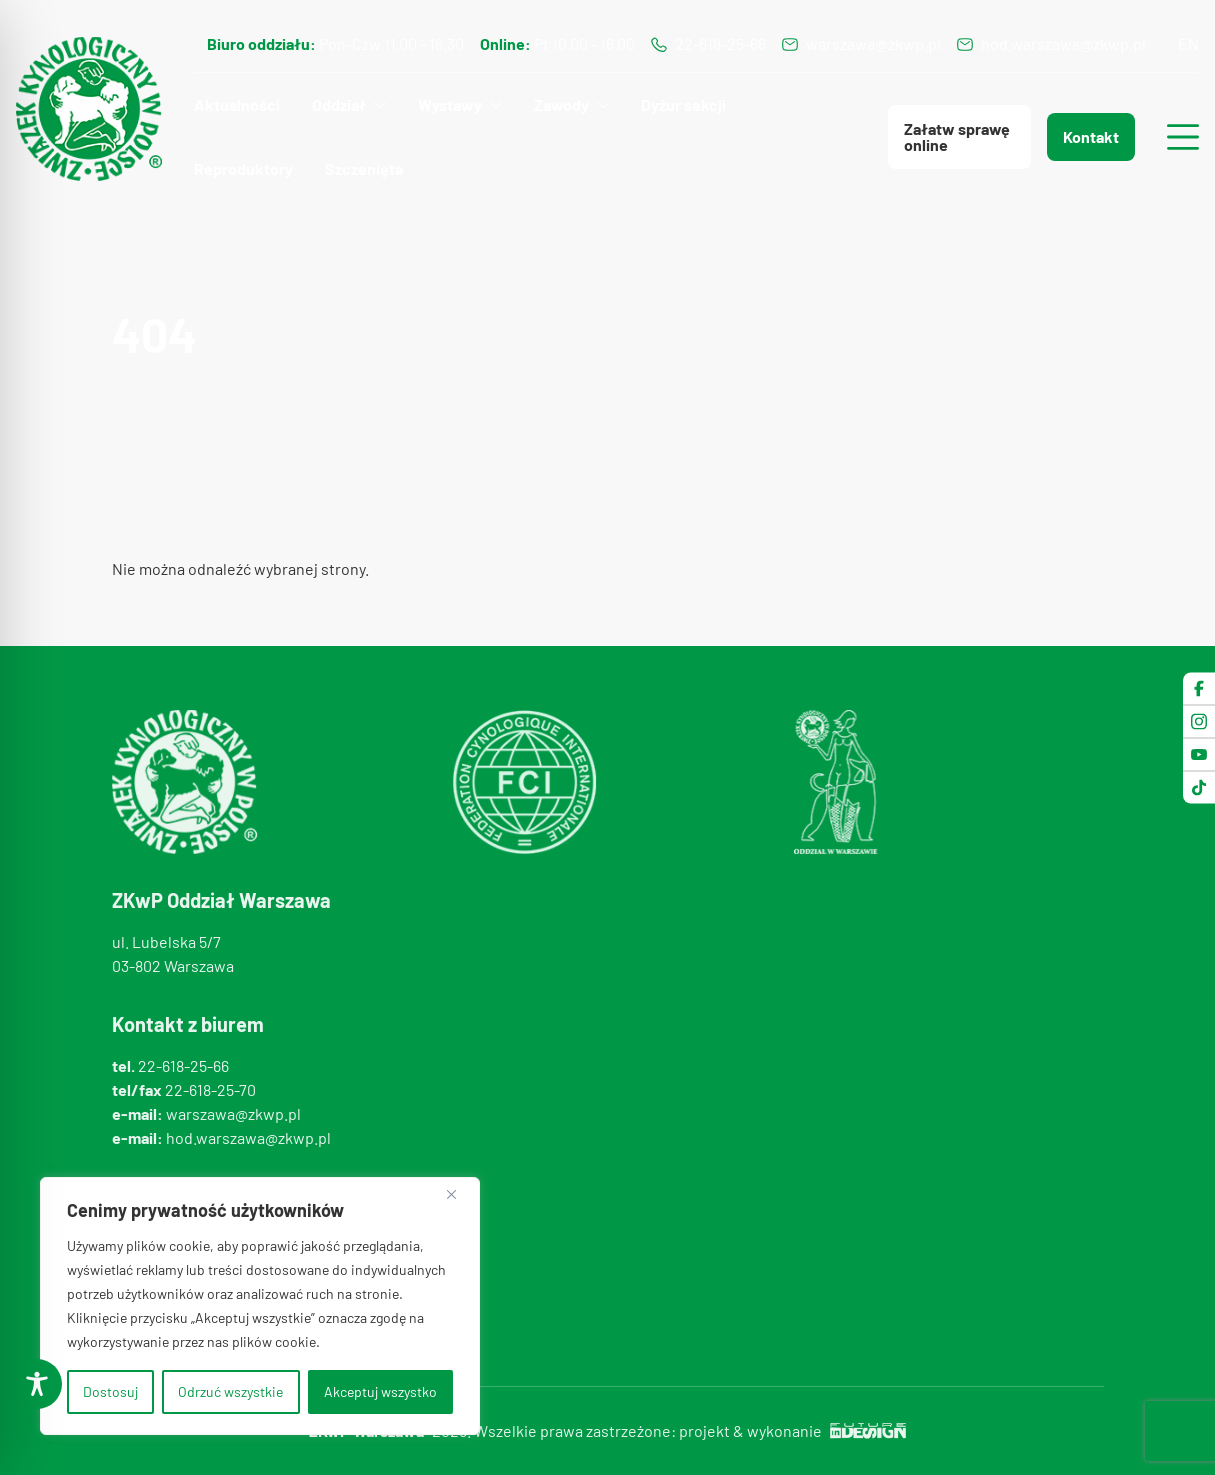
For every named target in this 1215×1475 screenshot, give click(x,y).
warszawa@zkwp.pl (873, 43)
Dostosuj (110, 1391)
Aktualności (237, 104)
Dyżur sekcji (683, 104)
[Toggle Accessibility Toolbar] (37, 1384)
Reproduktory (243, 168)
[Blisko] (459, 1194)
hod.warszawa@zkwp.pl (1063, 43)
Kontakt (1091, 136)
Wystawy (450, 104)
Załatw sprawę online (957, 136)
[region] (260, 1306)
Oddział (339, 104)
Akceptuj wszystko (380, 1391)
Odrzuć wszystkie (230, 1391)
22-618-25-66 (720, 43)
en (1188, 43)
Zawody (561, 104)
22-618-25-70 (210, 1089)
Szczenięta (364, 168)
